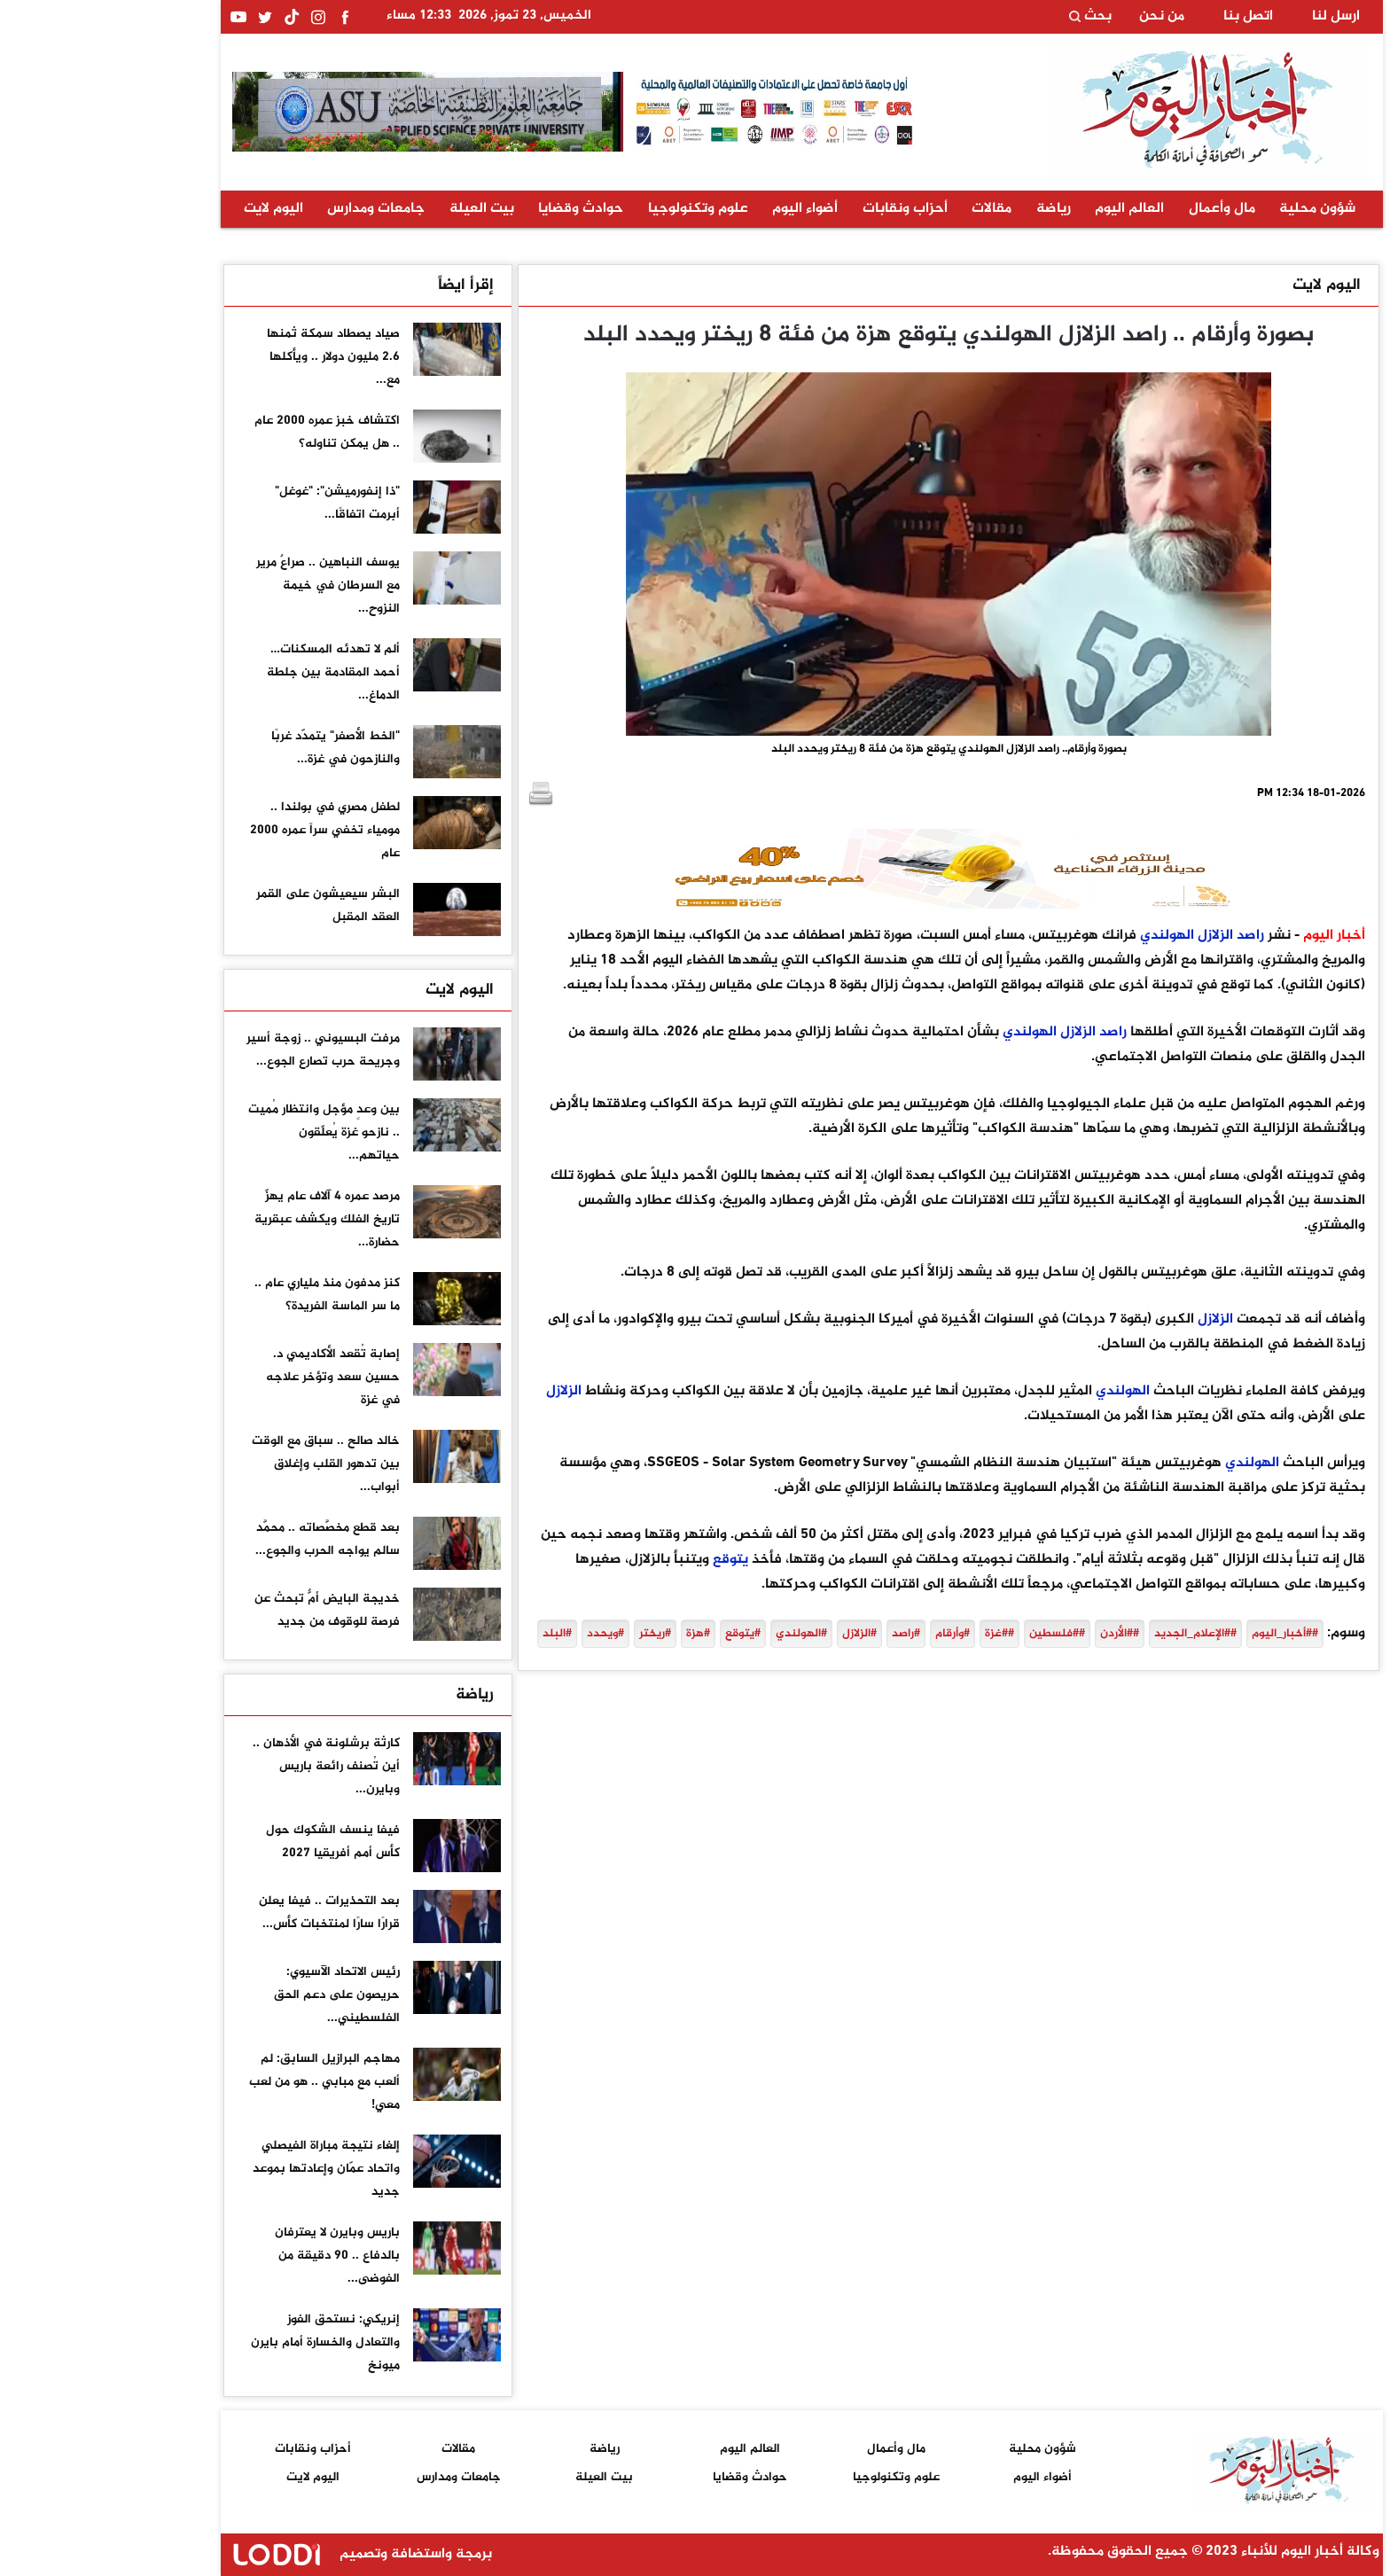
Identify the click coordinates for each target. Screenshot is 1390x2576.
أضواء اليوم (698, 209)
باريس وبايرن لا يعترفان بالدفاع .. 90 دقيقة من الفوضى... (230, 2255)
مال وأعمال (1115, 209)
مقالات (885, 209)
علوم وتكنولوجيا (592, 209)
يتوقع (624, 1560)
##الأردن (1013, 1633)
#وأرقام (846, 1633)
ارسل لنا (1229, 16)
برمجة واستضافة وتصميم (251, 2554)
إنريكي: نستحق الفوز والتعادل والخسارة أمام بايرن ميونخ (218, 2342)
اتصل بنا (1142, 16)
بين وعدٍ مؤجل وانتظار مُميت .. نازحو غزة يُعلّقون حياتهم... (217, 1132)
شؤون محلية (1211, 209)
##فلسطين (951, 1633)
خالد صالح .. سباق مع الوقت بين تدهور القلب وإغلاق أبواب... (219, 1464)
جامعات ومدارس (269, 209)
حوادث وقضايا (474, 209)
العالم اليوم (1023, 209)
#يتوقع (636, 1633)
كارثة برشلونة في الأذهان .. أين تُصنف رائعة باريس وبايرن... (219, 1766)
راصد (1144, 936)
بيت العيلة (375, 209)
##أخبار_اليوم (1178, 1633)
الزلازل (1109, 936)
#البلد (450, 1633)
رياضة (947, 209)
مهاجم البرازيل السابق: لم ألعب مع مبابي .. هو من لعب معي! (218, 2082)
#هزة (592, 1633)
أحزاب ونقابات (798, 209)
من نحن (1055, 16)
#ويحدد (499, 1633)
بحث (984, 16)
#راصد (799, 1633)
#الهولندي (695, 1633)
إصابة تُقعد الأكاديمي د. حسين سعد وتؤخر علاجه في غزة (226, 1377)
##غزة (893, 1633)
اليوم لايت (167, 209)
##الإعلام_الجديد (1089, 1633)
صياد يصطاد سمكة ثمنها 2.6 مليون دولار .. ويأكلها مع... (226, 357)
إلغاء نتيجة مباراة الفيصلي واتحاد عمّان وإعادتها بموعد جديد (219, 2168)
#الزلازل (753, 1633)
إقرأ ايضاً (359, 285)
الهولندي (1061, 936)
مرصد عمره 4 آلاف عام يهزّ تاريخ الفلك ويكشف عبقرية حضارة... (220, 1219)
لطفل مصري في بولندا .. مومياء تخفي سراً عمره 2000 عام (218, 830)
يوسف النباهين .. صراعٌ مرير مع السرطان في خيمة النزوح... (221, 585)
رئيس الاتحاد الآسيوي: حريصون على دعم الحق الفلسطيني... (230, 1995)
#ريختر (549, 1633)
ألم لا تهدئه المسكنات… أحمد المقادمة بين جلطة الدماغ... (226, 672)
